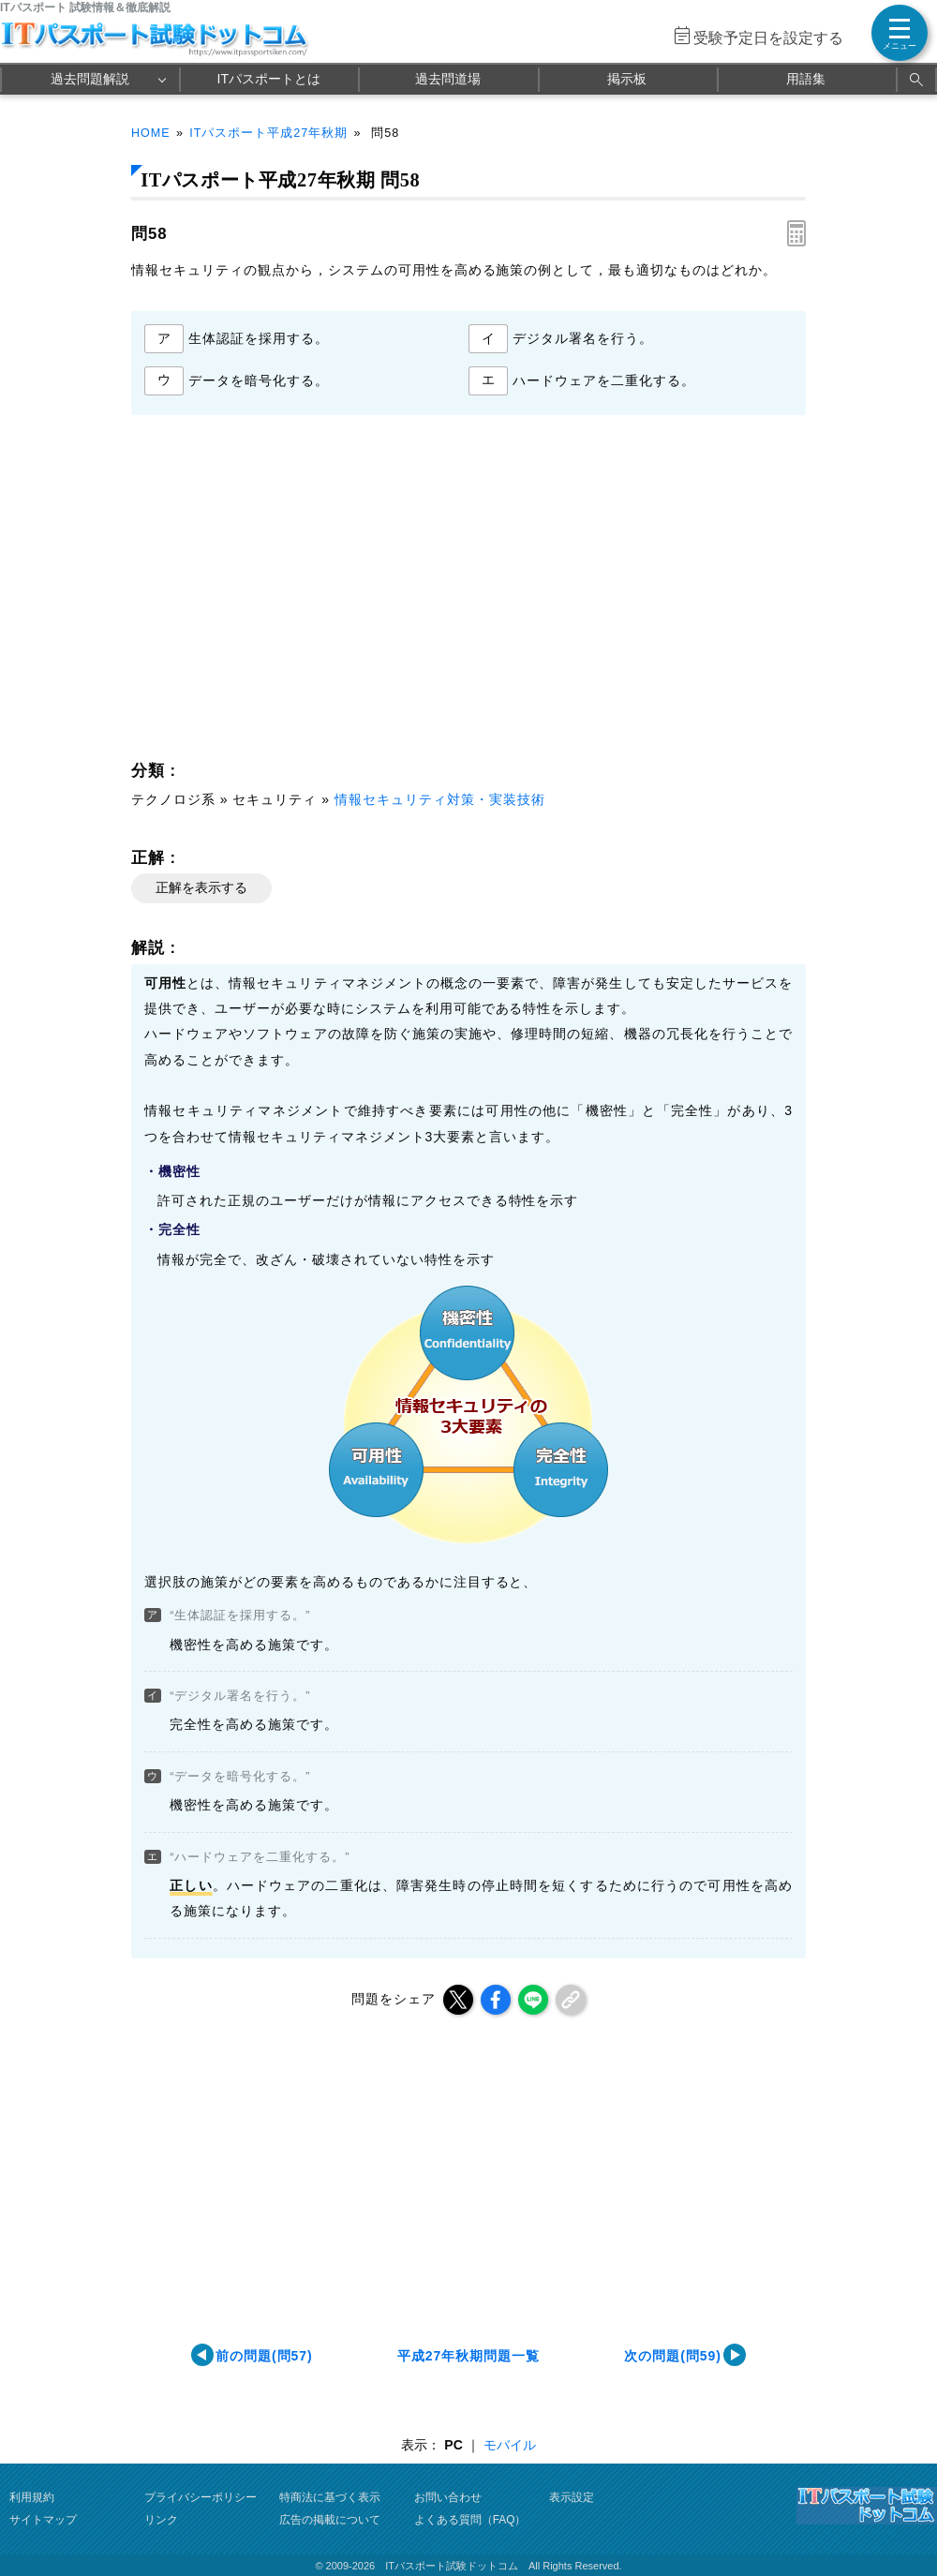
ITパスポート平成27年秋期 (268, 133)
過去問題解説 (90, 78)
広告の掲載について (329, 2519)
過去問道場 (448, 78)
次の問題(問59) (672, 2355)
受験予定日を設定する (768, 38)
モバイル (509, 2444)
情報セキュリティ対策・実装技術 (440, 799)
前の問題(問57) (264, 2355)
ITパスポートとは (268, 78)
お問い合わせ (448, 2497)
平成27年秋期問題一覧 (468, 2355)
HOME (151, 133)
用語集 (805, 78)
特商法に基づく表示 (329, 2497)
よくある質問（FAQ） (470, 2519)
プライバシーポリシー (200, 2497)
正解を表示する (201, 887)
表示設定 (571, 2497)
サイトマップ (43, 2519)
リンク (161, 2519)
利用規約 (31, 2497)
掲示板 (627, 78)
